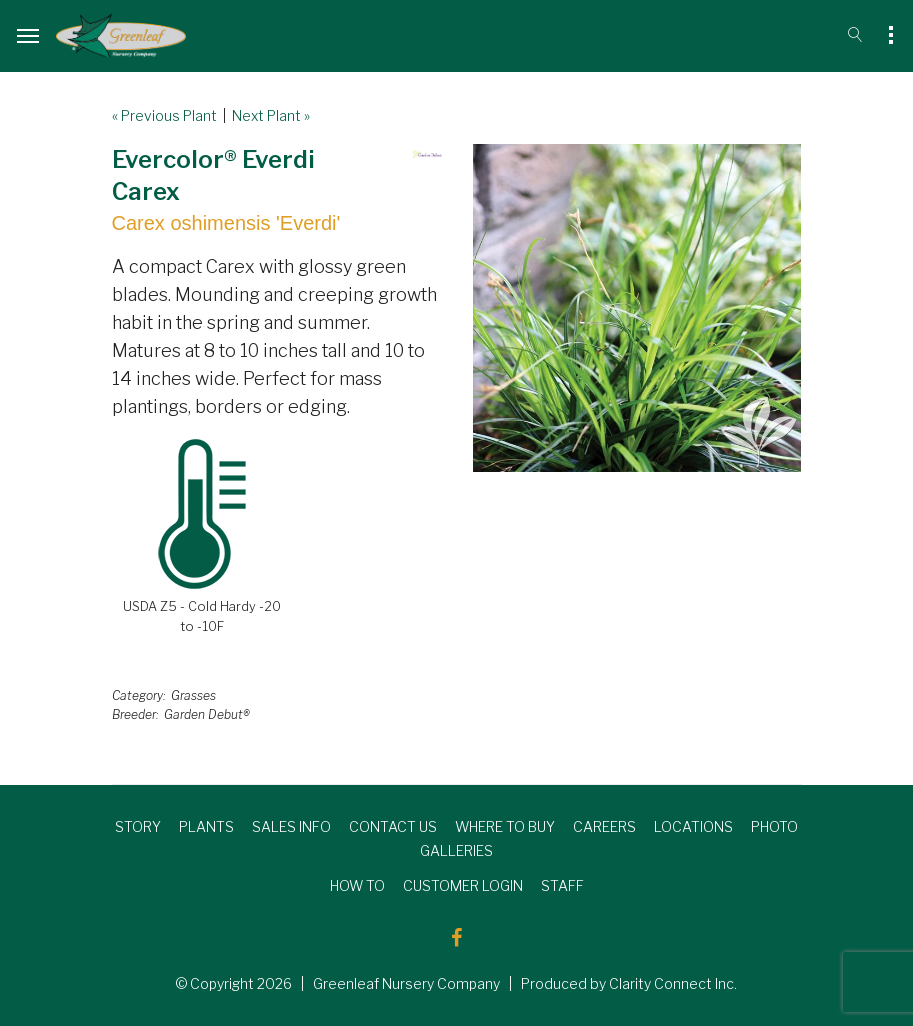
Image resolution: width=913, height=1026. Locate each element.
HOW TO (357, 885)
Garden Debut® (207, 714)
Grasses (193, 695)
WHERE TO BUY (505, 826)
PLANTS (206, 826)
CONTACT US (393, 826)
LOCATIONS (693, 826)
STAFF (562, 885)
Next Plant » (271, 115)
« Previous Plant (164, 115)
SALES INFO (291, 826)
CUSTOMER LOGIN (463, 885)
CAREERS (604, 826)
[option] (637, 308)
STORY (138, 826)
